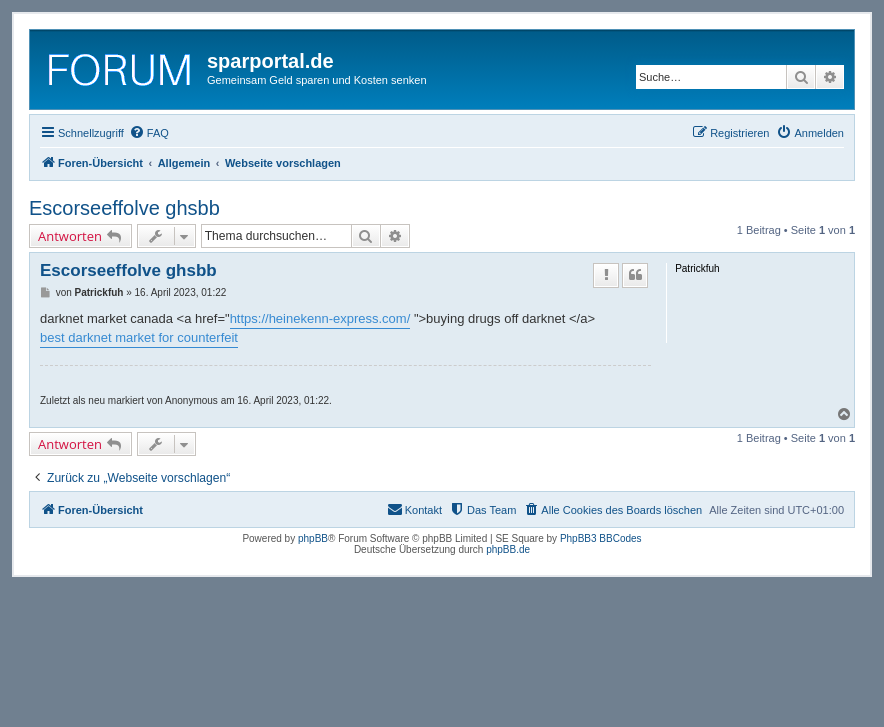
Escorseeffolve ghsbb (124, 208)
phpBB (313, 538)
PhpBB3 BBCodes (601, 538)
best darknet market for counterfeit (139, 337)
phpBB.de (508, 549)
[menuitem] (149, 133)
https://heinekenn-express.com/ (320, 318)
